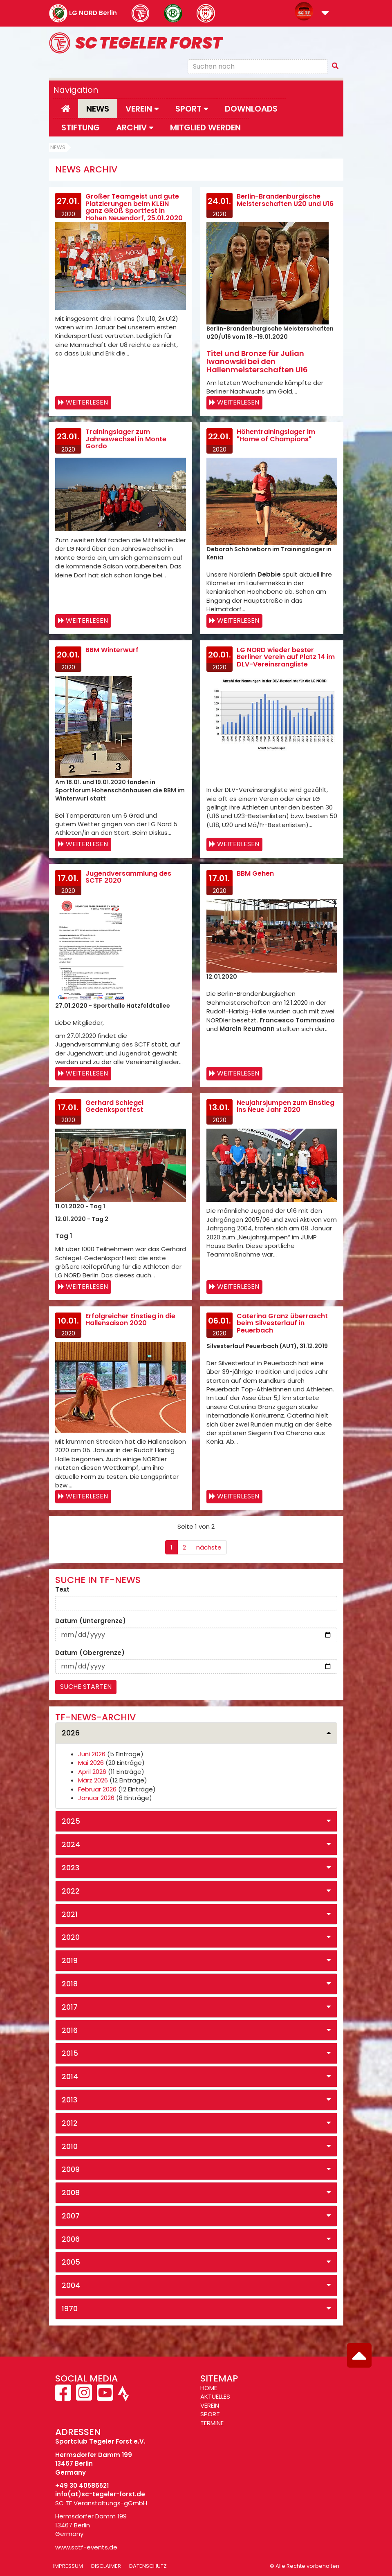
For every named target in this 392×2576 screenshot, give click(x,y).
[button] (325, 13)
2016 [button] (70, 2030)
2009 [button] (71, 2169)
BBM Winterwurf (112, 650)
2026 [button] (71, 1733)
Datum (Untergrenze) (90, 1621)
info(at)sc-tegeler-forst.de (100, 2494)
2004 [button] (71, 2285)
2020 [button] (71, 1937)
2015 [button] (70, 2053)
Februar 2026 (97, 1789)
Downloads (251, 108)
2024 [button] (71, 1844)
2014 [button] (70, 2076)
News (97, 108)
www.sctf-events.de (86, 2547)
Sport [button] (191, 108)
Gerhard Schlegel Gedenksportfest (114, 1106)
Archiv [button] (135, 127)
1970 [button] (70, 2308)
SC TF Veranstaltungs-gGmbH (101, 2503)
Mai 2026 (91, 1762)
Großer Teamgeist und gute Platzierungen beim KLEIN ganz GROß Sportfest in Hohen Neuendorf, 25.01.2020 (134, 207)
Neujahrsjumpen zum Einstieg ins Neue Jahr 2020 (285, 1106)
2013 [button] (69, 2100)
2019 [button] (70, 1960)
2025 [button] (71, 1821)
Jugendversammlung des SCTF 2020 (128, 877)
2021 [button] (70, 1914)
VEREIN (209, 2405)
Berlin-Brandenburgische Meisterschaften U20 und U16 (285, 200)
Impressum (68, 2566)
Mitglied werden (205, 127)
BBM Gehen (255, 873)
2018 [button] (70, 1984)
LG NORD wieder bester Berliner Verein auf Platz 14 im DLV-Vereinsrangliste (286, 657)
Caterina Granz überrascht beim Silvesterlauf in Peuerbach (282, 1323)
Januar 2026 (96, 1797)
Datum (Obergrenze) (90, 1652)
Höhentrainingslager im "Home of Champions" (276, 435)
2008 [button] (71, 2192)
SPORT (210, 2414)
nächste (209, 1547)
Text (62, 1589)
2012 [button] (70, 2123)
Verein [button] (142, 108)
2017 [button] (70, 2007)
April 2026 (92, 1771)
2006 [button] (71, 2239)
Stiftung (80, 127)
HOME (208, 2388)
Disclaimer (106, 2566)
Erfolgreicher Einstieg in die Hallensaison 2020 (130, 1319)
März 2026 (93, 1780)
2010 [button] (70, 2146)
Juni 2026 (91, 1754)
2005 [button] (71, 2262)
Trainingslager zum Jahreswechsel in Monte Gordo (125, 439)
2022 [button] (71, 1891)
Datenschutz (148, 2566)
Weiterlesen (87, 402)
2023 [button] (70, 1868)
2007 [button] (71, 2216)
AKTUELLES (215, 2396)
